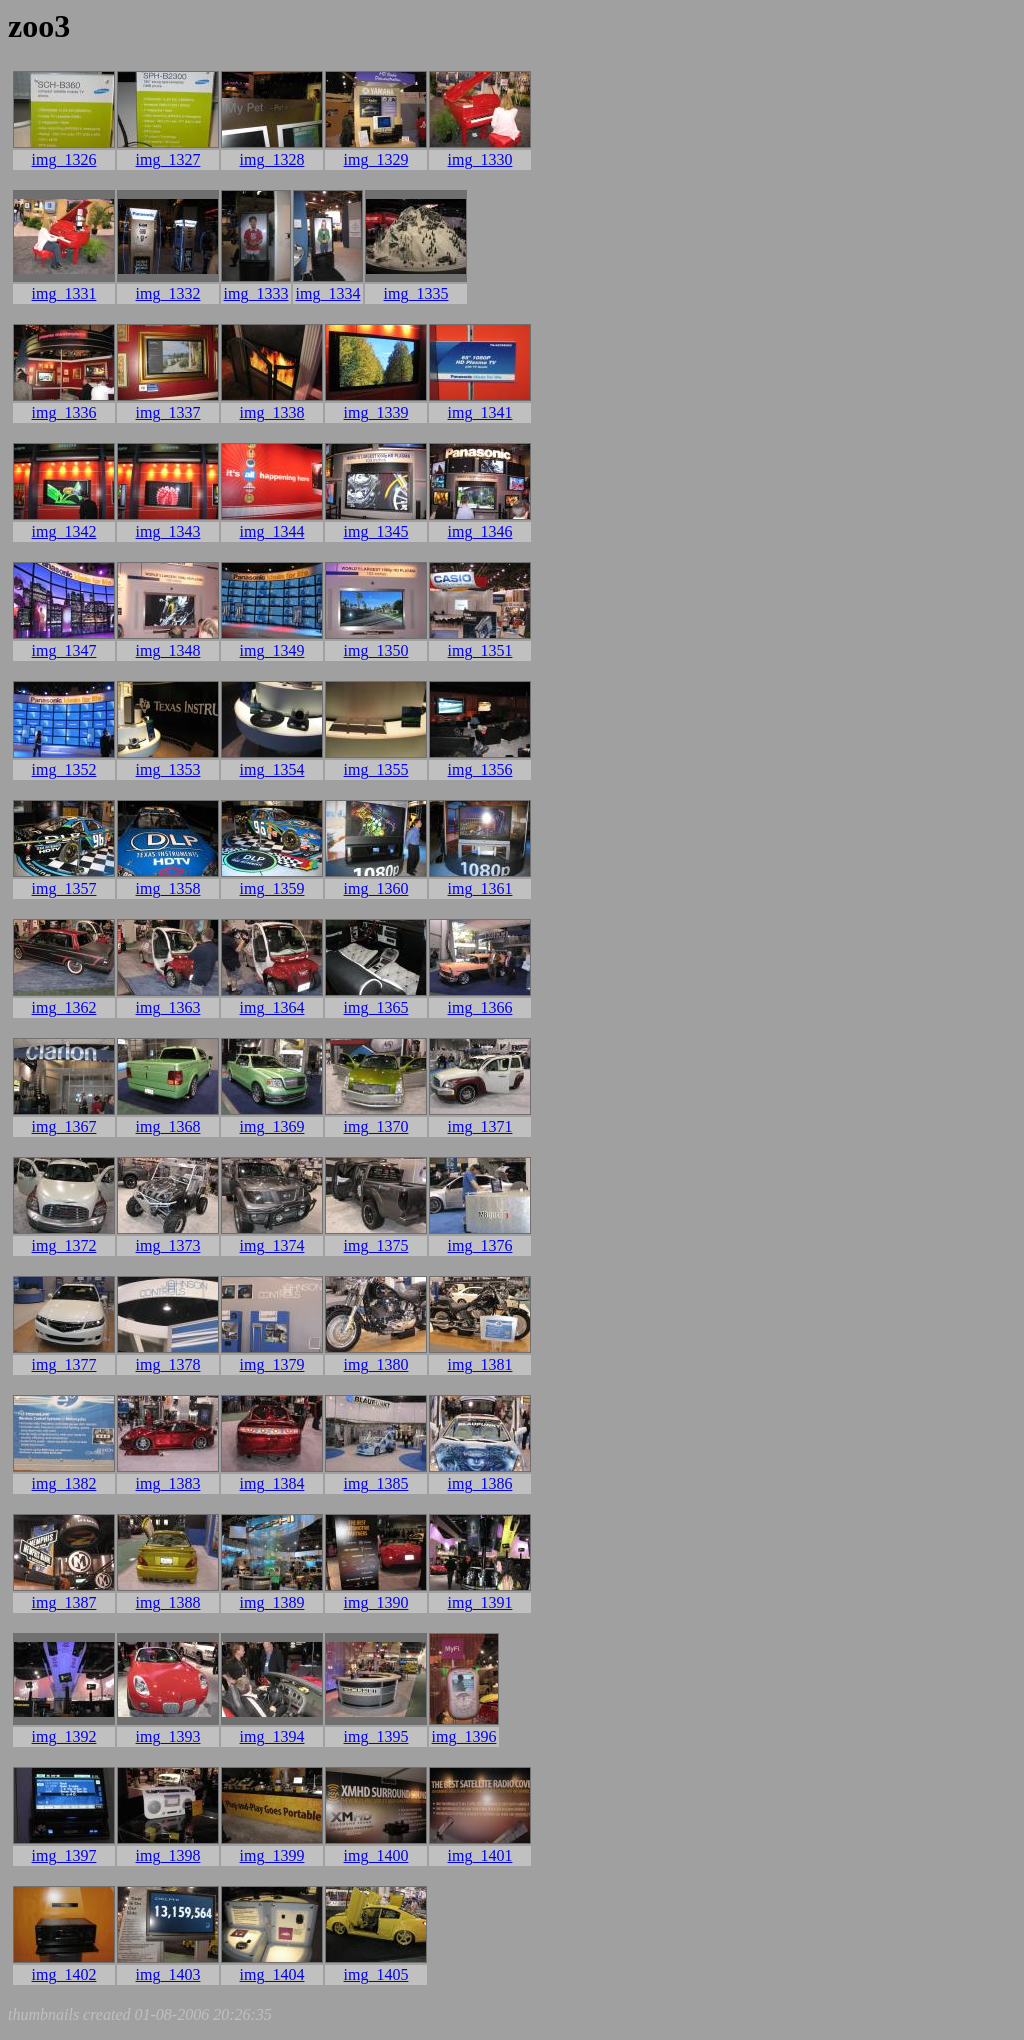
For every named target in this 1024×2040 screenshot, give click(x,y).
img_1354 (272, 769)
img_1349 (272, 650)
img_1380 (376, 1364)
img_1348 (168, 650)
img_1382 (64, 1483)
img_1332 (168, 293)
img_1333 (256, 293)
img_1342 (64, 531)
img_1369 (272, 1126)
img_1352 (64, 769)
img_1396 (464, 1736)
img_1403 (168, 1974)
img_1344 (272, 531)
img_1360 (376, 888)
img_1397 (64, 1855)
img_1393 (168, 1736)
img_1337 (168, 412)
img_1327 (168, 159)
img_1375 (376, 1245)
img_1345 (376, 531)
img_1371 (480, 1126)
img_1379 (272, 1364)
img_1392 (64, 1736)
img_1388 (168, 1602)
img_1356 (480, 769)
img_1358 (168, 888)
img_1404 (272, 1974)
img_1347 (64, 650)
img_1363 (168, 1007)
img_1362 (64, 1007)
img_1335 (416, 293)
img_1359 (272, 888)
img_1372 (64, 1245)
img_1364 (272, 1007)
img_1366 (480, 1007)
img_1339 (376, 412)
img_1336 (64, 412)
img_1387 (64, 1602)
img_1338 (272, 412)
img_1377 (64, 1364)
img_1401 (480, 1855)
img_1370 (376, 1126)
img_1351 (480, 650)
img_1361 (480, 888)
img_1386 (480, 1483)
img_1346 (480, 531)
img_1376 (480, 1245)
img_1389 (272, 1602)
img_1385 (376, 1483)
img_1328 (272, 159)
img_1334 (328, 293)
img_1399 (272, 1855)
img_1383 (168, 1483)
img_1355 (376, 769)
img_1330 (480, 159)
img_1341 (480, 412)
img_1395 (376, 1736)
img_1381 (480, 1364)
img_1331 (64, 293)
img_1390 (376, 1602)
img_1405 (376, 1974)
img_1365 (376, 1007)
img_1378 (168, 1364)
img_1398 (168, 1855)
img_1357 (64, 888)
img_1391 (480, 1602)
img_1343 (168, 531)
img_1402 (64, 1974)
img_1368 (168, 1126)
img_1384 (272, 1483)
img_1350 (376, 650)
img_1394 (272, 1736)
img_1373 (168, 1245)
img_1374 (272, 1245)
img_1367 (64, 1126)
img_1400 (376, 1855)
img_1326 (64, 159)
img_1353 (168, 769)
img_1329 (376, 159)
